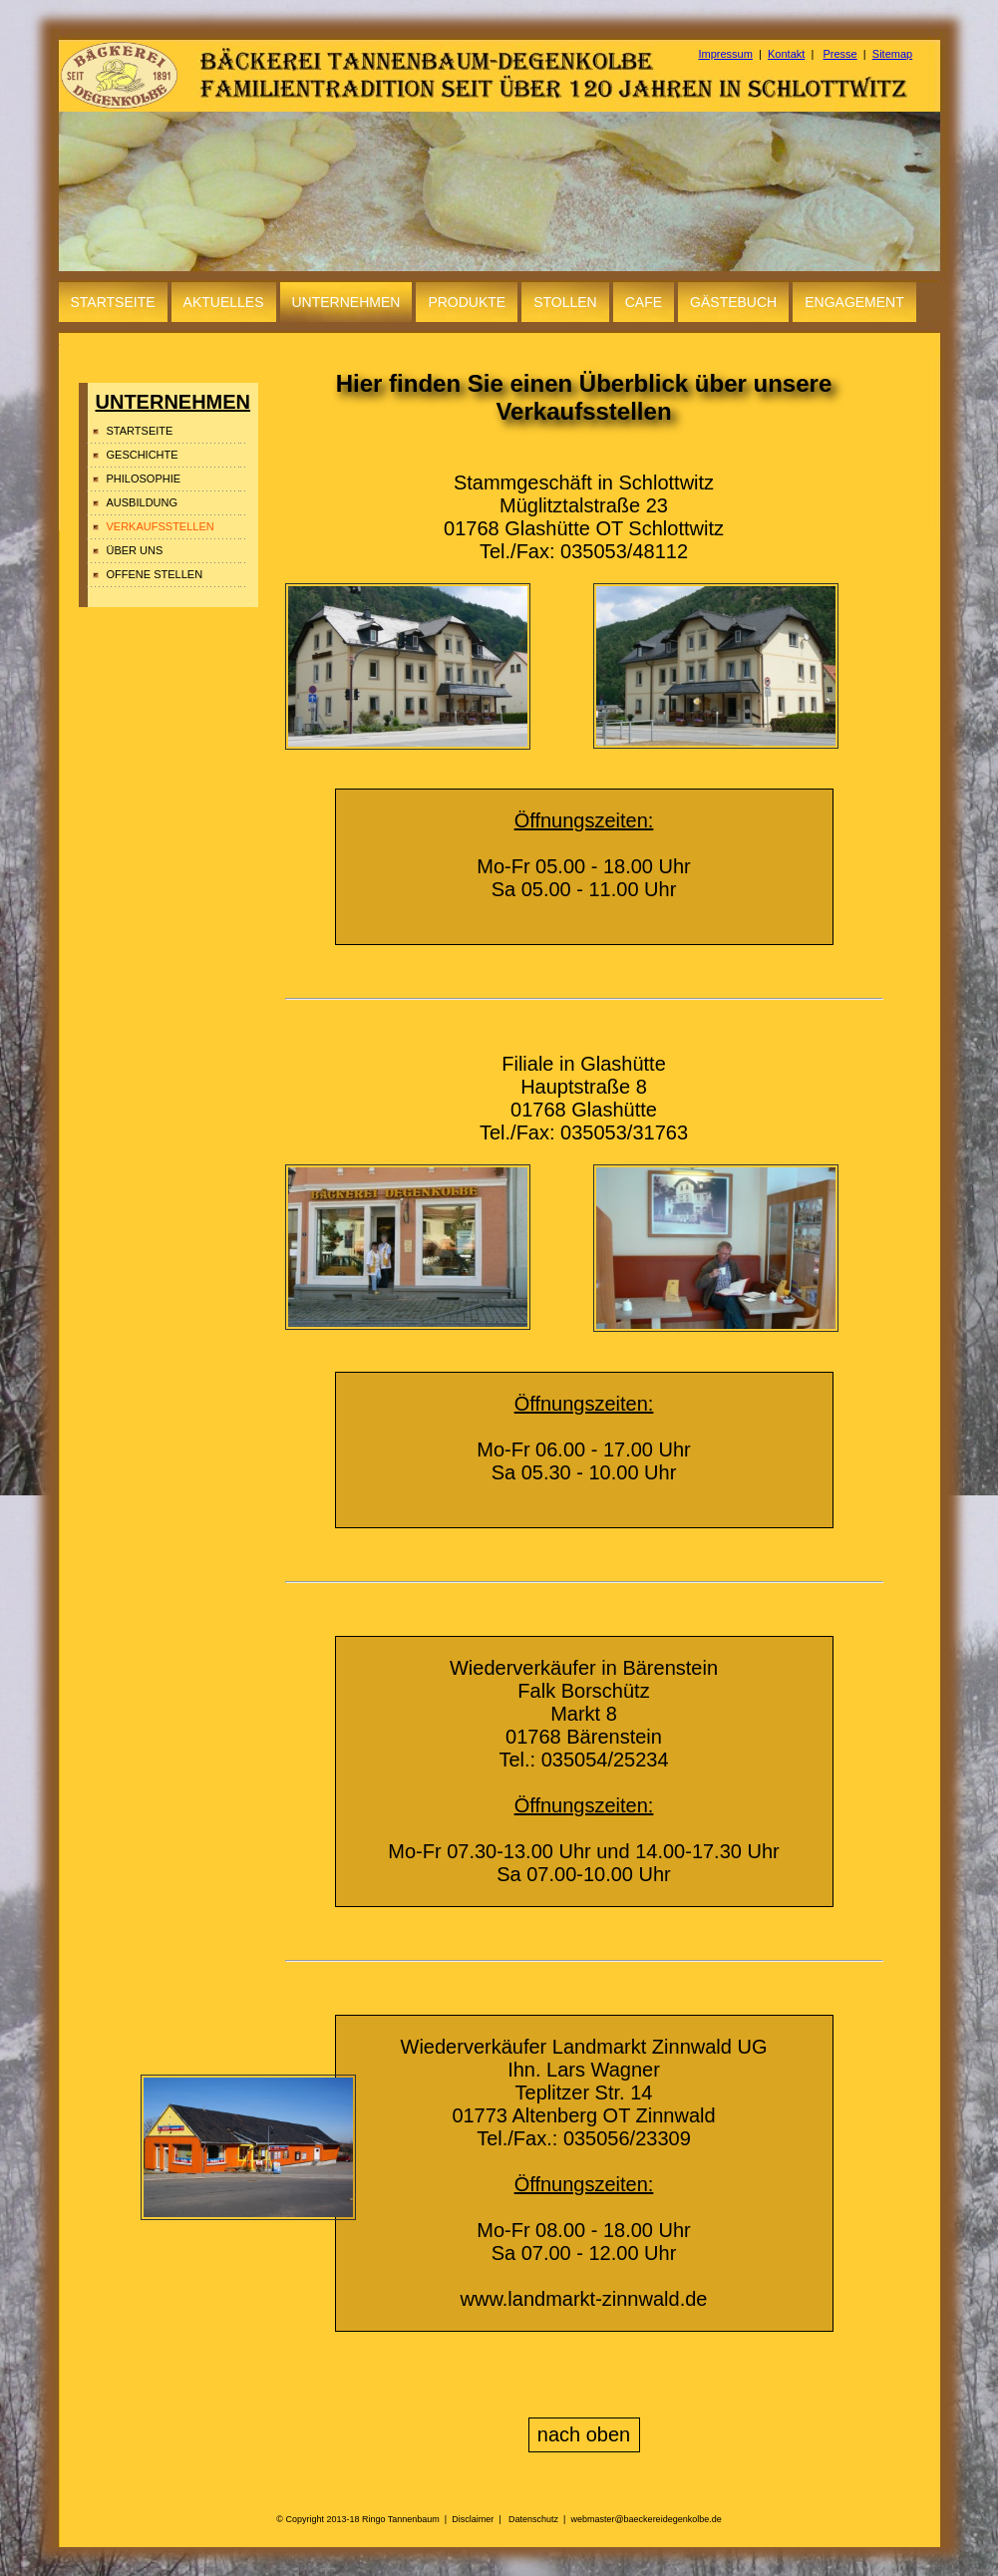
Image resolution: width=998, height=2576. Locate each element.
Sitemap (892, 54)
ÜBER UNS (135, 550)
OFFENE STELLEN (155, 574)
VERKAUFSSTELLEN (160, 526)
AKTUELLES (223, 302)
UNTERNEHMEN (346, 302)
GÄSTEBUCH (733, 302)
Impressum (726, 54)
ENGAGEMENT (854, 302)
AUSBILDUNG (142, 502)
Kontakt (786, 54)
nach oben (583, 2434)
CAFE (643, 302)
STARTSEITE (113, 302)
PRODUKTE (466, 302)
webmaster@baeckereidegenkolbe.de (645, 2519)
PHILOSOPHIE (144, 478)
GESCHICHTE (142, 455)
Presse (839, 54)
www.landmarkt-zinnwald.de (584, 2299)
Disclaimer (473, 2519)
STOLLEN (565, 302)
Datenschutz (533, 2519)
